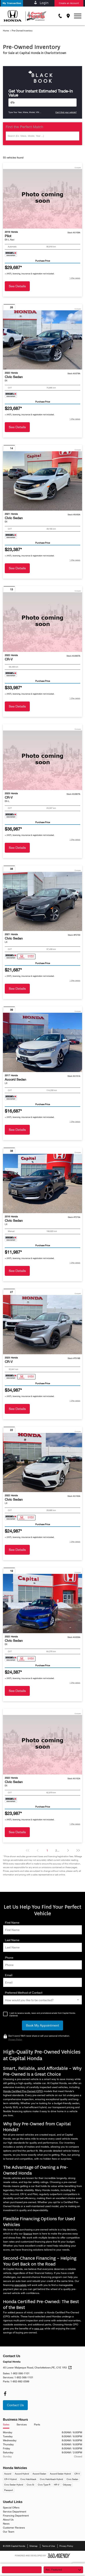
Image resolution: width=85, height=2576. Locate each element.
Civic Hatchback (28, 2479)
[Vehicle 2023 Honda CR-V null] (42, 1324)
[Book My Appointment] (42, 2025)
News (6, 2523)
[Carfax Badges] (11, 254)
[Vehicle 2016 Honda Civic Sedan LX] (42, 1183)
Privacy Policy (66, 2546)
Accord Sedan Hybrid (60, 2473)
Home (6, 30)
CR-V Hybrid (10, 2479)
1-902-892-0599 (19, 2381)
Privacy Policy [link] (15, 2039)
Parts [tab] (37, 2424)
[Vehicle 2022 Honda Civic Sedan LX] (42, 1462)
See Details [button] (17, 286)
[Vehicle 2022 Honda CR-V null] (42, 622)
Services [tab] (22, 2424)
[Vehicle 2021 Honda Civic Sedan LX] (42, 901)
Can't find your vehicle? (66, 112)
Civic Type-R (44, 2484)
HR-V (56, 2484)
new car (39, 2328)
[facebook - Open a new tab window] (5, 2393)
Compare (78, 167)
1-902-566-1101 (20, 2373)
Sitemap (33, 2546)
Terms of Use (48, 2546)
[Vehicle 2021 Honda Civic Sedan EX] (42, 481)
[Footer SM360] (59, 2556)
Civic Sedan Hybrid (13, 2484)
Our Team (8, 2531)
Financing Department (16, 2515)
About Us (8, 2519)
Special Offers (11, 2507)
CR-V (77, 2473)
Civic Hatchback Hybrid (51, 2479)
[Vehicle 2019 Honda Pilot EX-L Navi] (42, 199)
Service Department (14, 2511)
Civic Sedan (72, 2479)
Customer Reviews (14, 2527)
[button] (12, 3)
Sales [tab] (6, 2424)
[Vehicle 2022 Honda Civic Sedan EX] (42, 340)
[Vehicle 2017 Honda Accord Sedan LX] (42, 1042)
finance (27, 2233)
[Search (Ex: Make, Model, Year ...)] (42, 136)
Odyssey (67, 2484)
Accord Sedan (39, 2473)
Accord (7, 2473)
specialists (20, 2285)
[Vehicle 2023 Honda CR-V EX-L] (42, 760)
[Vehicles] (42, 102)
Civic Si (30, 2484)
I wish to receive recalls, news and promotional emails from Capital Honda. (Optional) (42, 2014)
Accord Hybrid (22, 2473)
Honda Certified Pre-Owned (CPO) (23, 2091)
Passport (8, 2490)
